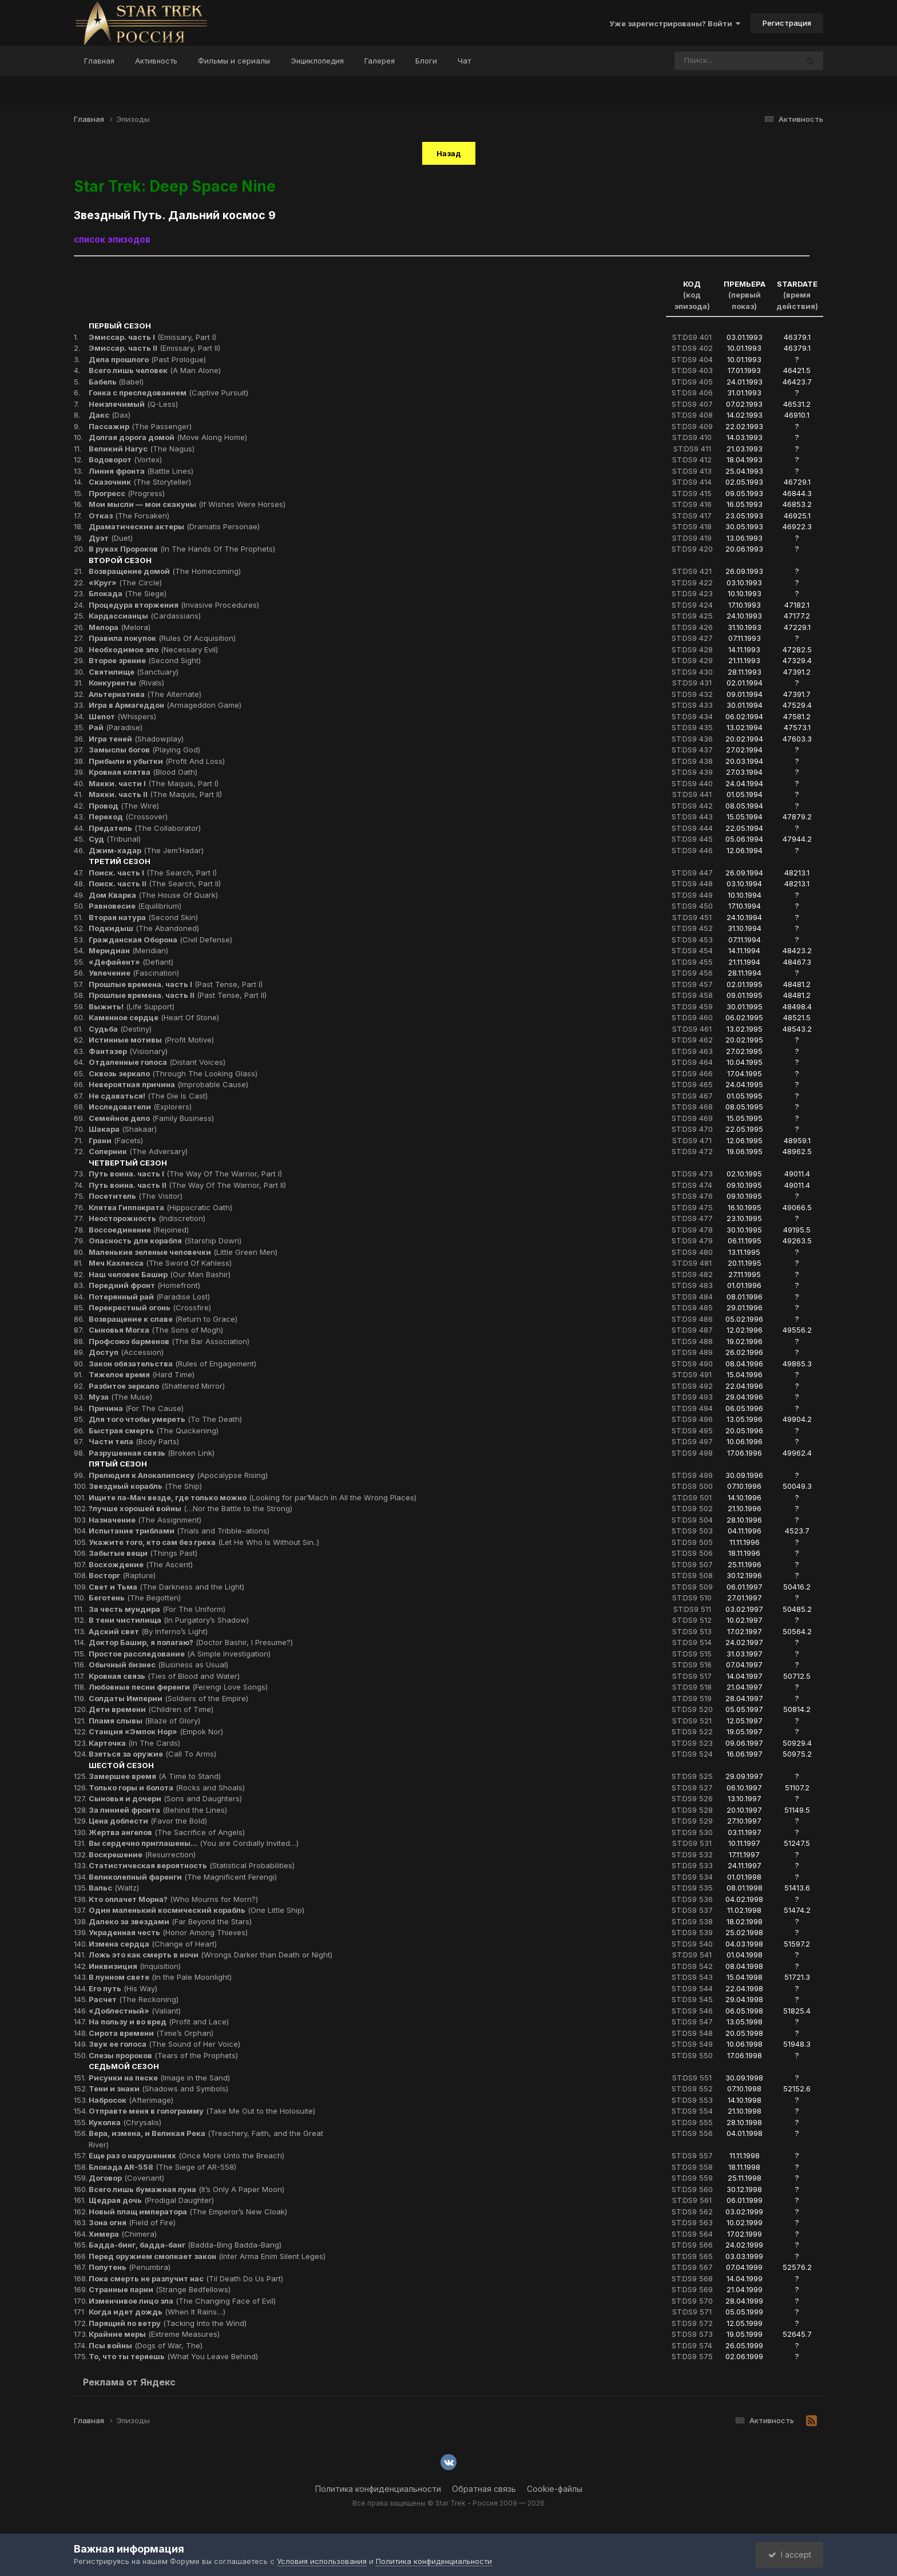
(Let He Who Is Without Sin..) (204, 1542)
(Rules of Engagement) (172, 1363)
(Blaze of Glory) (144, 1720)
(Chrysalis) (125, 2122)
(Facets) (116, 1140)
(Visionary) (128, 1051)
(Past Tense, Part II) (178, 995)
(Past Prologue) (147, 359)
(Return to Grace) (163, 1318)
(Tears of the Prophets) (163, 2055)
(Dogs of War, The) (146, 2345)
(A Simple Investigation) (180, 1653)
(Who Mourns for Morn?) (173, 1899)
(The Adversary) (138, 1151)
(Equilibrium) (135, 905)
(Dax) (109, 414)
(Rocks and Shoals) (167, 1787)
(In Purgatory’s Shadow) (169, 1619)
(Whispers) (122, 716)
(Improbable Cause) (168, 1084)
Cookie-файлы (554, 2489)
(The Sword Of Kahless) (160, 1262)
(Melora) (119, 627)
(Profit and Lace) (159, 2021)
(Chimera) (123, 2233)
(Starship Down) (165, 1240)
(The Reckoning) (133, 1999)
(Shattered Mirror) (157, 1385)
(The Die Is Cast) (148, 1095)
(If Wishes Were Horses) (187, 504)
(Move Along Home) (168, 437)
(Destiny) (120, 1028)
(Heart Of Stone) (154, 1017)
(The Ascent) (141, 1564)
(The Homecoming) (165, 571)
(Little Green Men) (183, 1252)
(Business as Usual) (158, 1664)
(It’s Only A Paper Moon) (186, 2189)
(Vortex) (125, 459)
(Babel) (116, 381)
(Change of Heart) (153, 1943)
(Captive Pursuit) (168, 392)
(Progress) (127, 493)
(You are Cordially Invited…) (194, 1843)
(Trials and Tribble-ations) (179, 1530)
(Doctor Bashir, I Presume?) (191, 1642)
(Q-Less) (133, 404)
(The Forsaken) (129, 515)
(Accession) (126, 1352)
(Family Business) (151, 1118)
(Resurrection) (142, 1854)
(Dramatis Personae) (174, 526)
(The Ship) (145, 1486)
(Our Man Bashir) (160, 1274)
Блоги (426, 60)
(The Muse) (120, 1396)
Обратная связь (484, 2489)
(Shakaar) (123, 1129)
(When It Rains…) (157, 2311)
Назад (448, 153)
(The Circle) (125, 582)
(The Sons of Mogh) (156, 1329)
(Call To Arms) (152, 1753)
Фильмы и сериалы (234, 60)
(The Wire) (124, 805)
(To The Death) (165, 1419)
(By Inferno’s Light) (148, 1631)
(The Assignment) (145, 1519)
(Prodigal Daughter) (151, 2200)
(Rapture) (122, 1575)
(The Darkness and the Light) (166, 1586)
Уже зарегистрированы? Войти (674, 23)
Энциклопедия (317, 60)
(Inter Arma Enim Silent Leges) (207, 2256)
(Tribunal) (115, 838)
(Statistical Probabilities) (192, 1865)
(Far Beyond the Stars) (170, 1921)
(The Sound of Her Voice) (164, 2043)
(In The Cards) (134, 1742)
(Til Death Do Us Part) (186, 2278)
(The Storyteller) (140, 481)
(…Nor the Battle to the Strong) (190, 1508)
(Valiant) (135, 2010)
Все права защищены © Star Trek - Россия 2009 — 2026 (448, 2503)
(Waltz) (114, 1887)
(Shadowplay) (136, 738)
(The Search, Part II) (155, 883)
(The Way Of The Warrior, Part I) (185, 1173)
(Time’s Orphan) (151, 2033)
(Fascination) (134, 972)
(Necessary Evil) (153, 649)
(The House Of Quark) (153, 894)
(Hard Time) (142, 1374)
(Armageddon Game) (165, 705)
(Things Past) (143, 1553)
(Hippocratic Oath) (160, 1207)
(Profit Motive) (151, 1039)
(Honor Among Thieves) (168, 1932)
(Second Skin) (143, 917)
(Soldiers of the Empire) (168, 1698)
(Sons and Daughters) (165, 1798)
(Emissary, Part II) (154, 347)
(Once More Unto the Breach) (186, 2155)
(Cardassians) (145, 615)
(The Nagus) (142, 448)
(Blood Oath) (143, 771)
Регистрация (787, 22)
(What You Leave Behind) (173, 2356)
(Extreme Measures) (154, 2334)
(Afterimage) (131, 2100)
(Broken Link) (152, 1452)
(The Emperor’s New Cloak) (188, 2211)
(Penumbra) (129, 2267)
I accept (789, 2554)
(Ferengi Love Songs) (178, 1686)
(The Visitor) (135, 1195)
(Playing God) (144, 749)
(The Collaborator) (145, 828)
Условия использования (322, 2561)
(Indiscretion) (147, 1218)
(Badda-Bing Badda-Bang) (185, 2244)
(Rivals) (126, 682)
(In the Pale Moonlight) (160, 1976)
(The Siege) (127, 593)
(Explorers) (140, 1106)
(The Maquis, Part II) (155, 794)
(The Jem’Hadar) (146, 850)
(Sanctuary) (133, 671)
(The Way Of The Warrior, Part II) (187, 1185)
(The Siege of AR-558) (162, 2166)
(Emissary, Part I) (152, 337)
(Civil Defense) (160, 939)
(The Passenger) (140, 426)
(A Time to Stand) (155, 1776)
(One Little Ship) (196, 1910)
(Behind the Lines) (158, 1809)
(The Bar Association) (169, 1341)
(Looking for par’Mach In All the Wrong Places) (252, 1497)
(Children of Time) (151, 1709)
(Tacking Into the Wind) (168, 2323)
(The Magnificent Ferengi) (183, 1876)
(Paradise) (115, 727)
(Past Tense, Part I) (176, 984)
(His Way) (123, 1988)
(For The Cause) (136, 1408)
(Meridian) (128, 950)
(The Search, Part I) (153, 872)
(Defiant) (131, 961)
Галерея (379, 60)
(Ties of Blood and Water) (164, 1676)
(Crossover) (128, 816)
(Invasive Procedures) (174, 604)
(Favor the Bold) (148, 1820)
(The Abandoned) (144, 928)
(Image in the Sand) (159, 2077)
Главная (99, 60)
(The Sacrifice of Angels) (167, 1832)
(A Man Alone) (155, 370)
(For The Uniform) (157, 1609)
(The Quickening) (154, 1430)
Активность (156, 60)
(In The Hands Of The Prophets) (182, 548)
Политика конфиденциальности (378, 2489)
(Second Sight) (145, 660)
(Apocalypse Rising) (178, 1475)
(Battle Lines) (141, 470)
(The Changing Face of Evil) (182, 2300)
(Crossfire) (150, 1307)
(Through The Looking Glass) (173, 1073)
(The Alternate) (145, 694)
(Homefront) (144, 1285)
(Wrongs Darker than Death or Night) (210, 1954)
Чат (464, 60)
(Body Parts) (134, 1441)
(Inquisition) (135, 1966)
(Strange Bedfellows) (160, 2289)
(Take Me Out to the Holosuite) (202, 2110)
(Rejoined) (139, 1229)
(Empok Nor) (156, 1731)
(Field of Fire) (132, 2222)
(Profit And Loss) (157, 761)
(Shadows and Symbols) (158, 2088)
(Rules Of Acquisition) (162, 638)
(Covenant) (126, 2177)
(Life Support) (131, 1006)
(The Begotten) (135, 1597)
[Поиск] (714, 60)
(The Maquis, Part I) (154, 783)
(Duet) (111, 537)
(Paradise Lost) (149, 1296)
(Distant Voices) (157, 1062)
